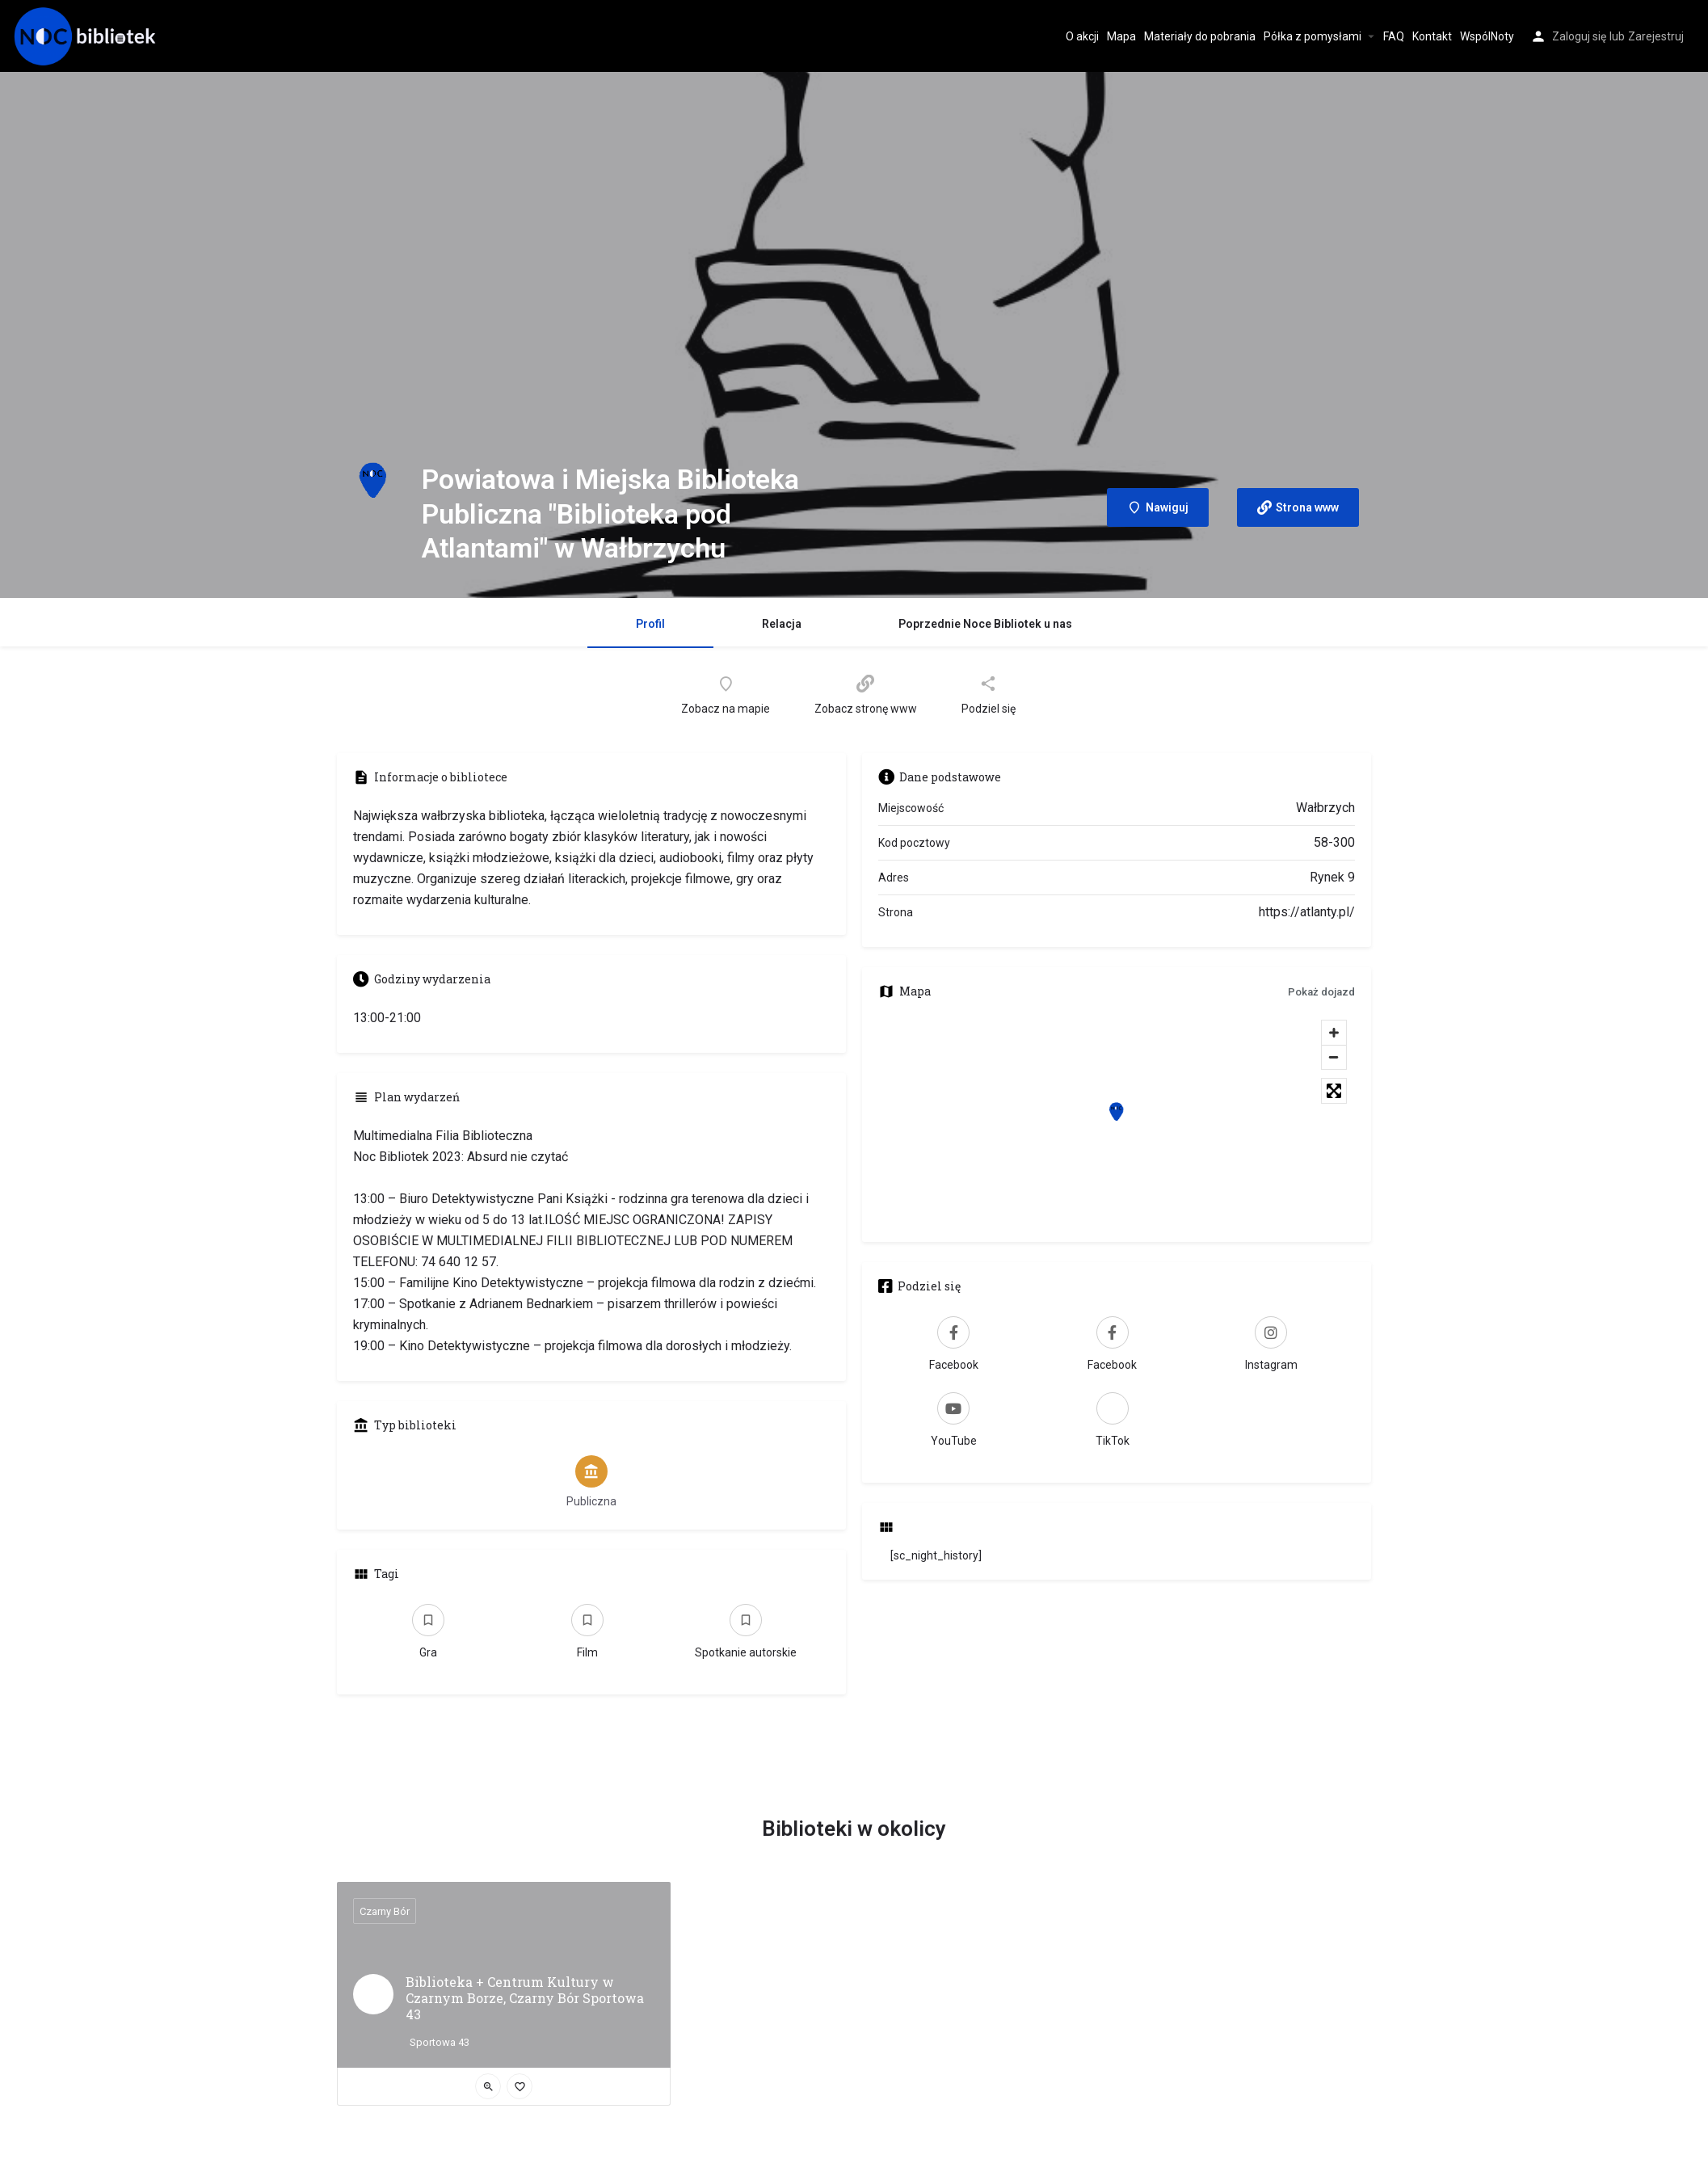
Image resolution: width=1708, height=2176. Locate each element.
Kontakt (1432, 36)
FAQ (1393, 36)
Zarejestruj (1656, 36)
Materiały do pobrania (1200, 36)
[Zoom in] (1334, 1033)
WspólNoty (1487, 36)
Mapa (1121, 36)
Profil (650, 623)
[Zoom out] (1334, 1057)
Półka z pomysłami (1312, 36)
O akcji (1082, 36)
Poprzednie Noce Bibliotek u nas (985, 623)
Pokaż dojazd (1321, 992)
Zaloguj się (1579, 36)
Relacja (781, 623)
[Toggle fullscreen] (1334, 1091)
